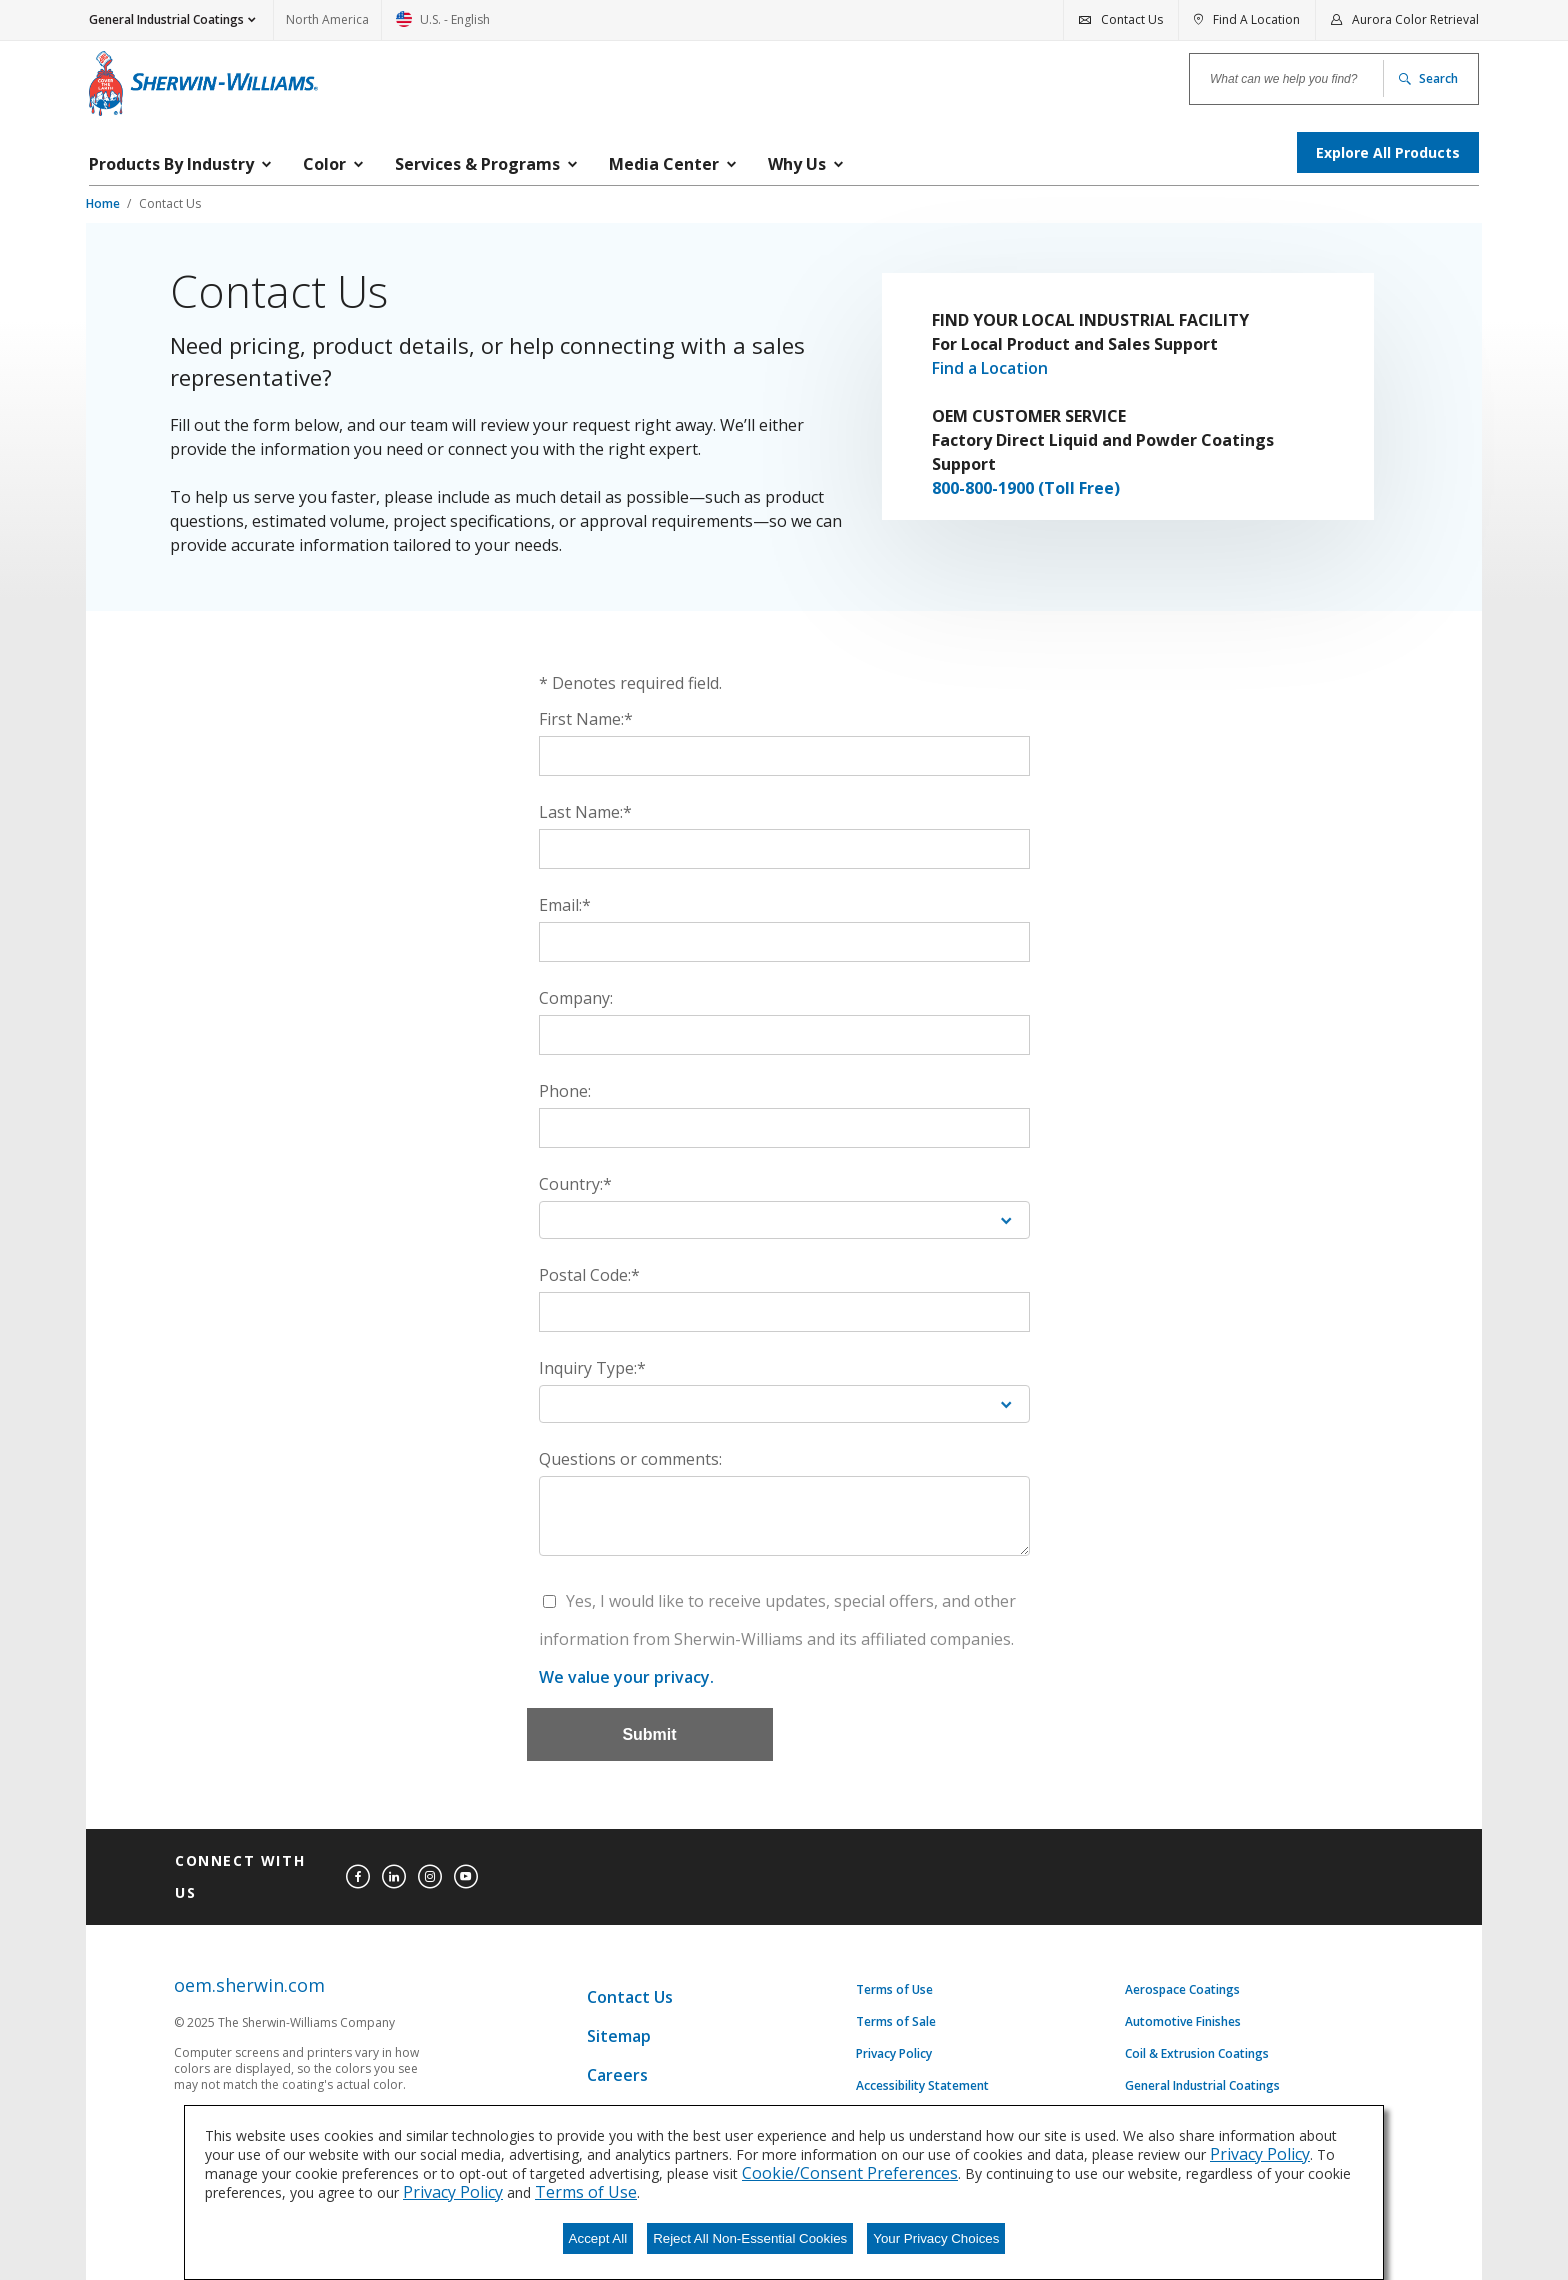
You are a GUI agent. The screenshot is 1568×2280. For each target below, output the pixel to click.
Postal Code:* (589, 1275)
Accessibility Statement (922, 2086)
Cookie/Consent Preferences (850, 2173)
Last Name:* (585, 812)
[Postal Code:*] (784, 1312)
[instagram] (430, 1877)
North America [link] (327, 19)
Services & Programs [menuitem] (477, 164)
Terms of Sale (896, 2022)
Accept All (598, 2238)
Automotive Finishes (1183, 2022)
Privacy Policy (894, 2054)
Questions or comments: (630, 1459)
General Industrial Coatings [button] (166, 19)
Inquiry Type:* (592, 1368)
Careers (617, 2075)
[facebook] (358, 1877)
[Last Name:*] (784, 849)
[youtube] (466, 1877)
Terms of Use (894, 1990)
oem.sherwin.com (249, 1985)
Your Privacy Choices (936, 2238)
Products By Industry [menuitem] (171, 164)
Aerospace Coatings (1182, 1990)
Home (104, 203)
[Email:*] (784, 942)
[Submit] (650, 1734)
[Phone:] (784, 1128)
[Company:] (784, 1035)
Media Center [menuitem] (664, 164)
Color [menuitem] (324, 164)
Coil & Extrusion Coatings (1197, 2054)
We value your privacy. (626, 1677)
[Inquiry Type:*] (784, 1404)
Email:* (565, 905)
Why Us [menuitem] (797, 164)
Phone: (565, 1091)
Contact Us (170, 203)
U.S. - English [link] (443, 25)
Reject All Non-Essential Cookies (750, 2238)
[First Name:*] (784, 756)
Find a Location (990, 368)
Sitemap (619, 2036)
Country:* (575, 1184)
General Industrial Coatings (1202, 2086)
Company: (576, 998)
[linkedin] (394, 1877)
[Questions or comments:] (784, 1516)
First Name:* (586, 719)
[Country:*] (784, 1220)
